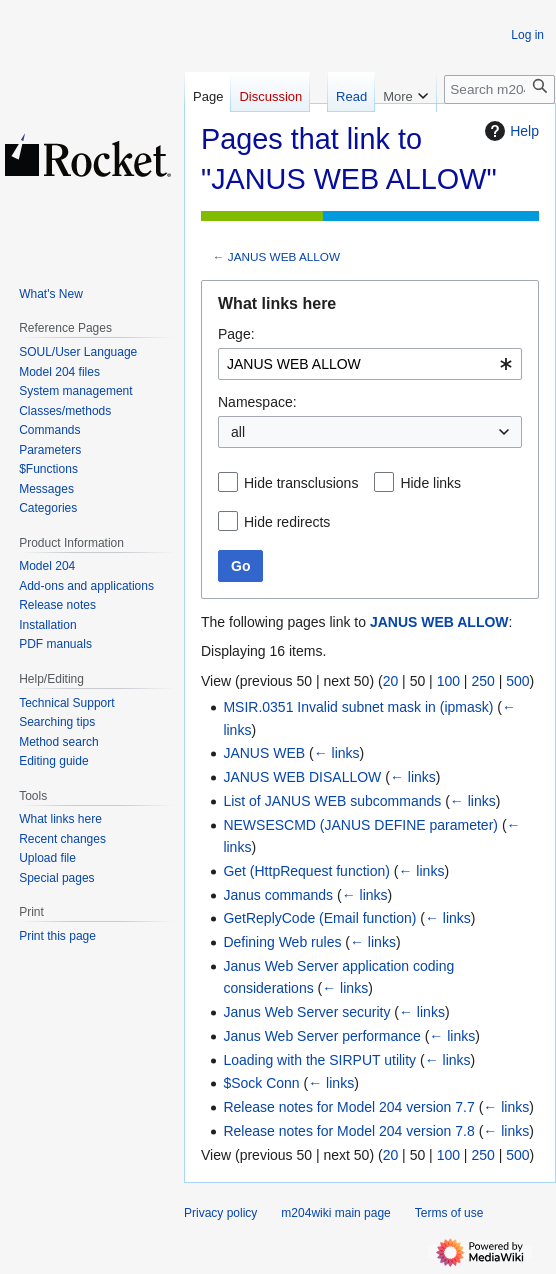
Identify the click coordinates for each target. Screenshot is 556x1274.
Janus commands (278, 895)
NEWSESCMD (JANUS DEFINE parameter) (360, 825)
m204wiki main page (335, 1213)
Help (509, 131)
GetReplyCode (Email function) (319, 918)
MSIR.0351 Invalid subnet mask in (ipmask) (358, 707)
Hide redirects (287, 522)
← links (337, 753)
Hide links (430, 483)
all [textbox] (238, 432)
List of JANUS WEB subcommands (332, 801)
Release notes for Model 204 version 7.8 (348, 1131)
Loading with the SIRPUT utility (319, 1060)
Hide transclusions (301, 483)
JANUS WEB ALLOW (284, 256)
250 (482, 681)
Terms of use (449, 1213)
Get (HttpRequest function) (306, 871)
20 (391, 681)
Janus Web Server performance (321, 1036)
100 (448, 681)
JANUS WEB (264, 753)
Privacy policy (220, 1213)
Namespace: (257, 402)
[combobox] (370, 364)
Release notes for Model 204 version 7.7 (348, 1107)
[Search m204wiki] (499, 89)
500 (517, 681)
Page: (236, 334)
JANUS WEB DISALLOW (302, 777)
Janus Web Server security (306, 1012)
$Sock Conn (261, 1083)
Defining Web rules (282, 942)
